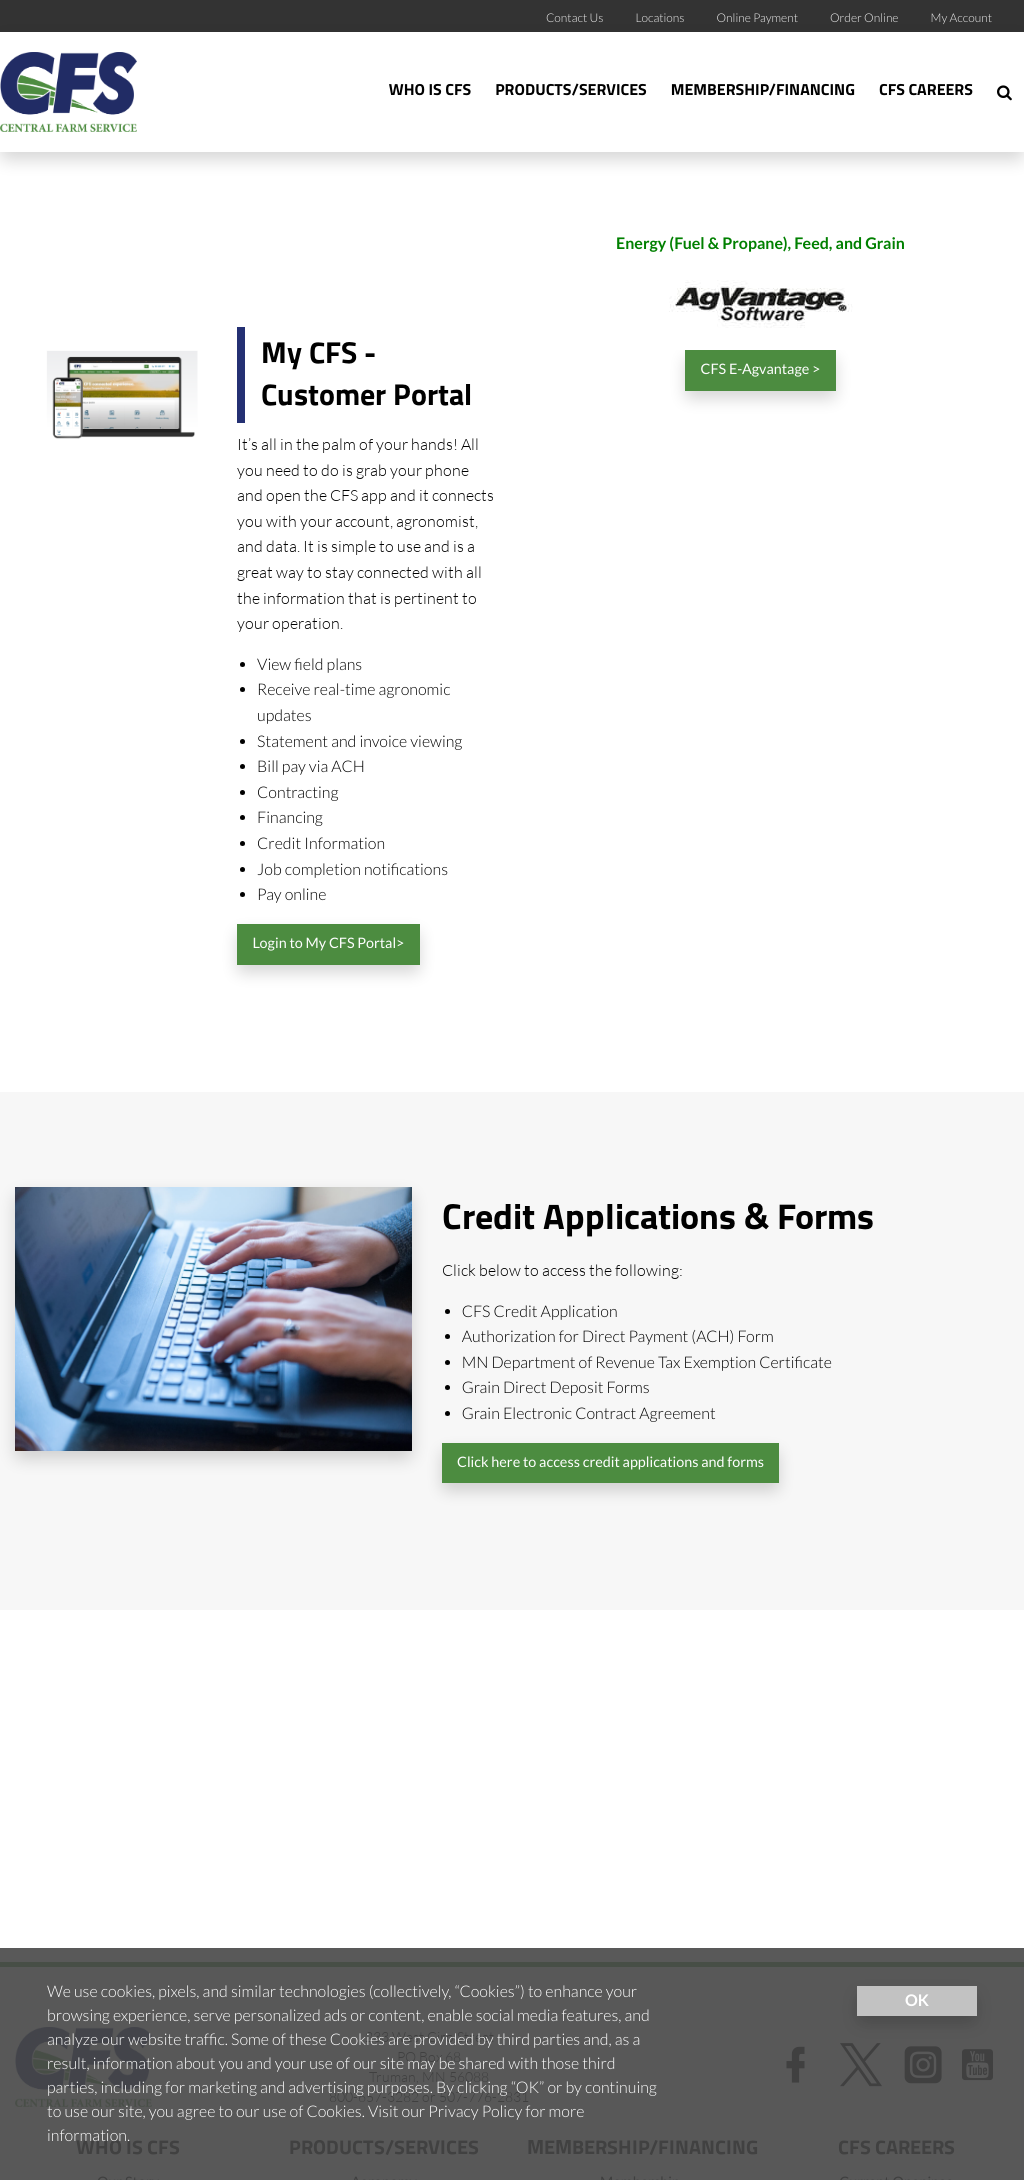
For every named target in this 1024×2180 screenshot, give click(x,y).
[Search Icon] (1004, 92)
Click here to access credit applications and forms (610, 1462)
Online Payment (758, 17)
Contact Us (575, 17)
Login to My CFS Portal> (328, 943)
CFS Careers (926, 91)
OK (917, 2000)
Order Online (864, 17)
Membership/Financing (763, 91)
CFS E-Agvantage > (761, 369)
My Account (961, 17)
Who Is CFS (430, 91)
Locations (659, 17)
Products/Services (571, 91)
